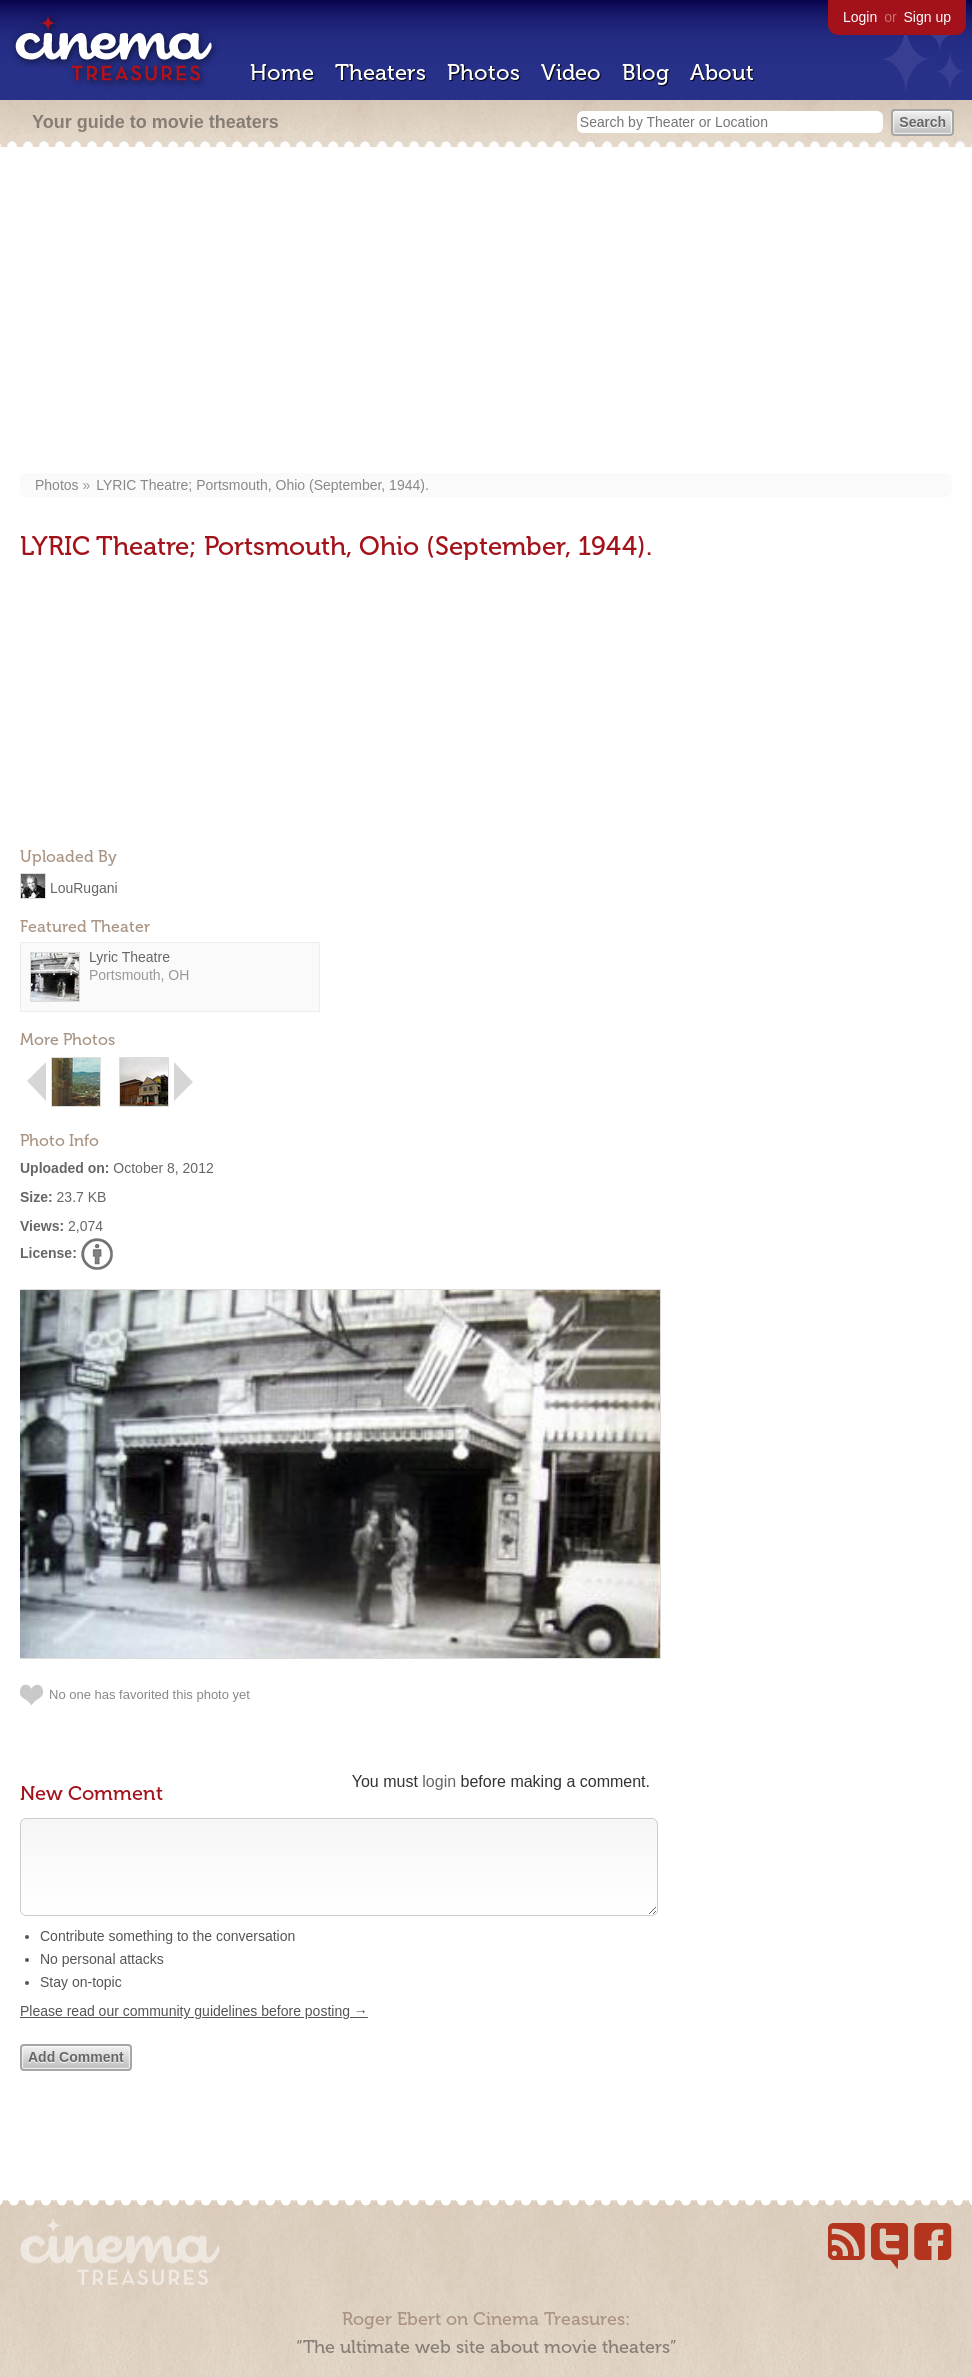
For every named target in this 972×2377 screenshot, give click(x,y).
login (439, 1781)
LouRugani (84, 887)
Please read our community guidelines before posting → (194, 2031)
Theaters (380, 72)
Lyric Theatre (129, 957)
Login (860, 17)
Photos (483, 72)
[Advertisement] (486, 312)
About (722, 72)
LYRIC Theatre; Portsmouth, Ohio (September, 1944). (262, 485)
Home (282, 72)
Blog (645, 72)
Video (571, 72)
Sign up (927, 17)
